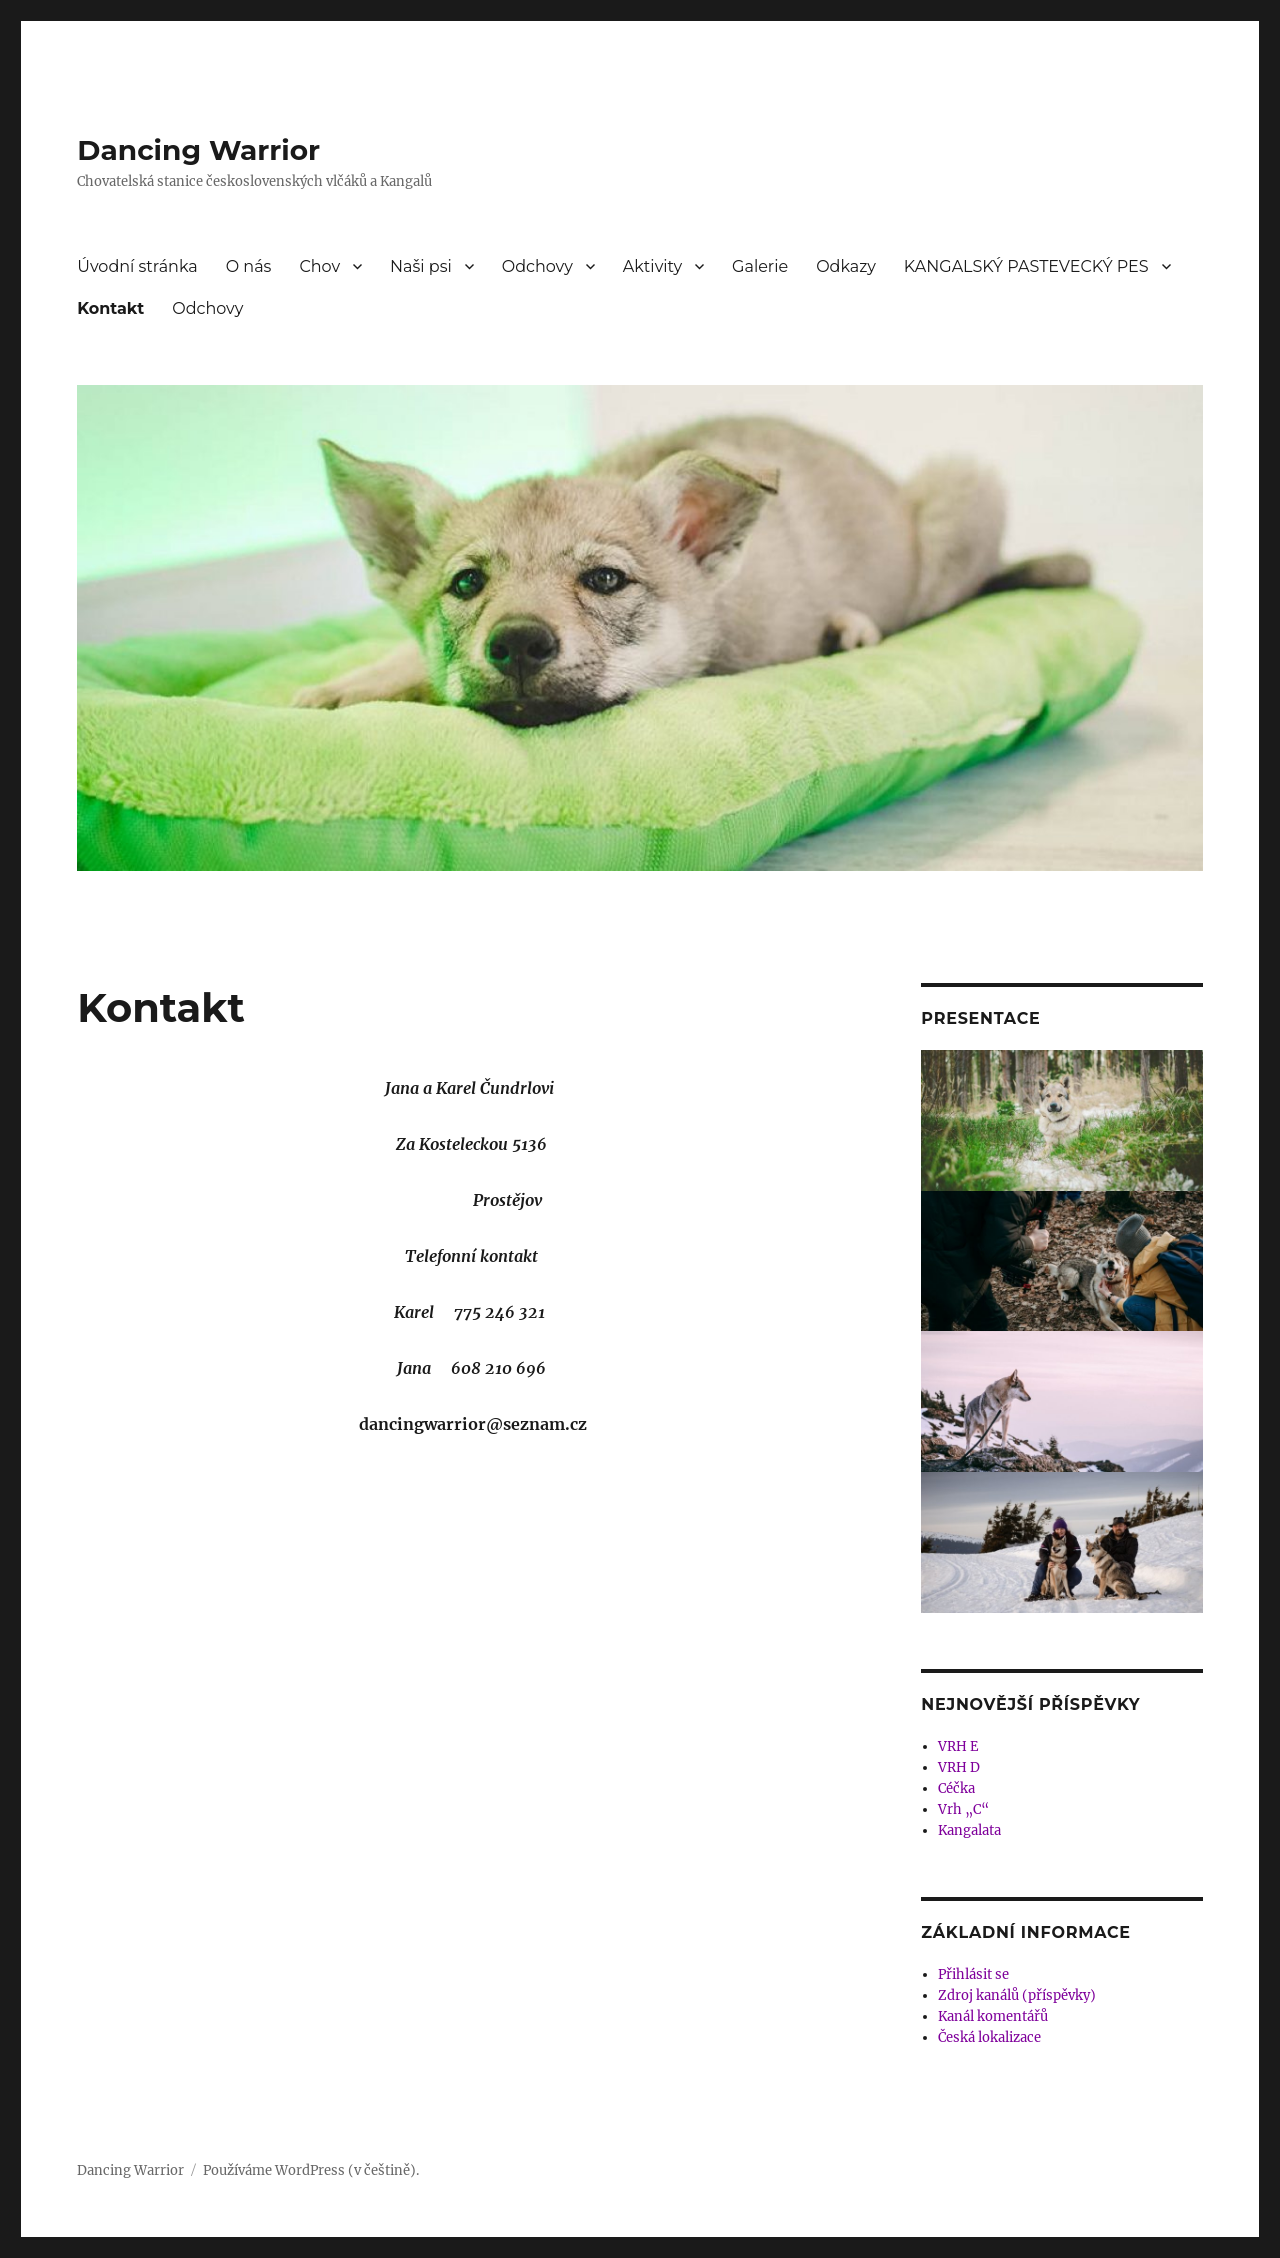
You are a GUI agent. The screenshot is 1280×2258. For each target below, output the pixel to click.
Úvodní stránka (137, 266)
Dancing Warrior (198, 150)
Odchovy (537, 266)
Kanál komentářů (993, 2016)
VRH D (959, 1767)
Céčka (956, 1788)
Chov (319, 266)
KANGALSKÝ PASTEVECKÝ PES (1026, 266)
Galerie (760, 266)
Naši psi (421, 266)
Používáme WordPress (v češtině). (311, 2170)
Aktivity (652, 266)
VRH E (958, 1746)
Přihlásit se (973, 1974)
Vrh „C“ (963, 1809)
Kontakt (110, 308)
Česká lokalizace (989, 2037)
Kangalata (969, 1830)
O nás (249, 266)
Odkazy (846, 266)
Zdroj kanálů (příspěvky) (1017, 1995)
